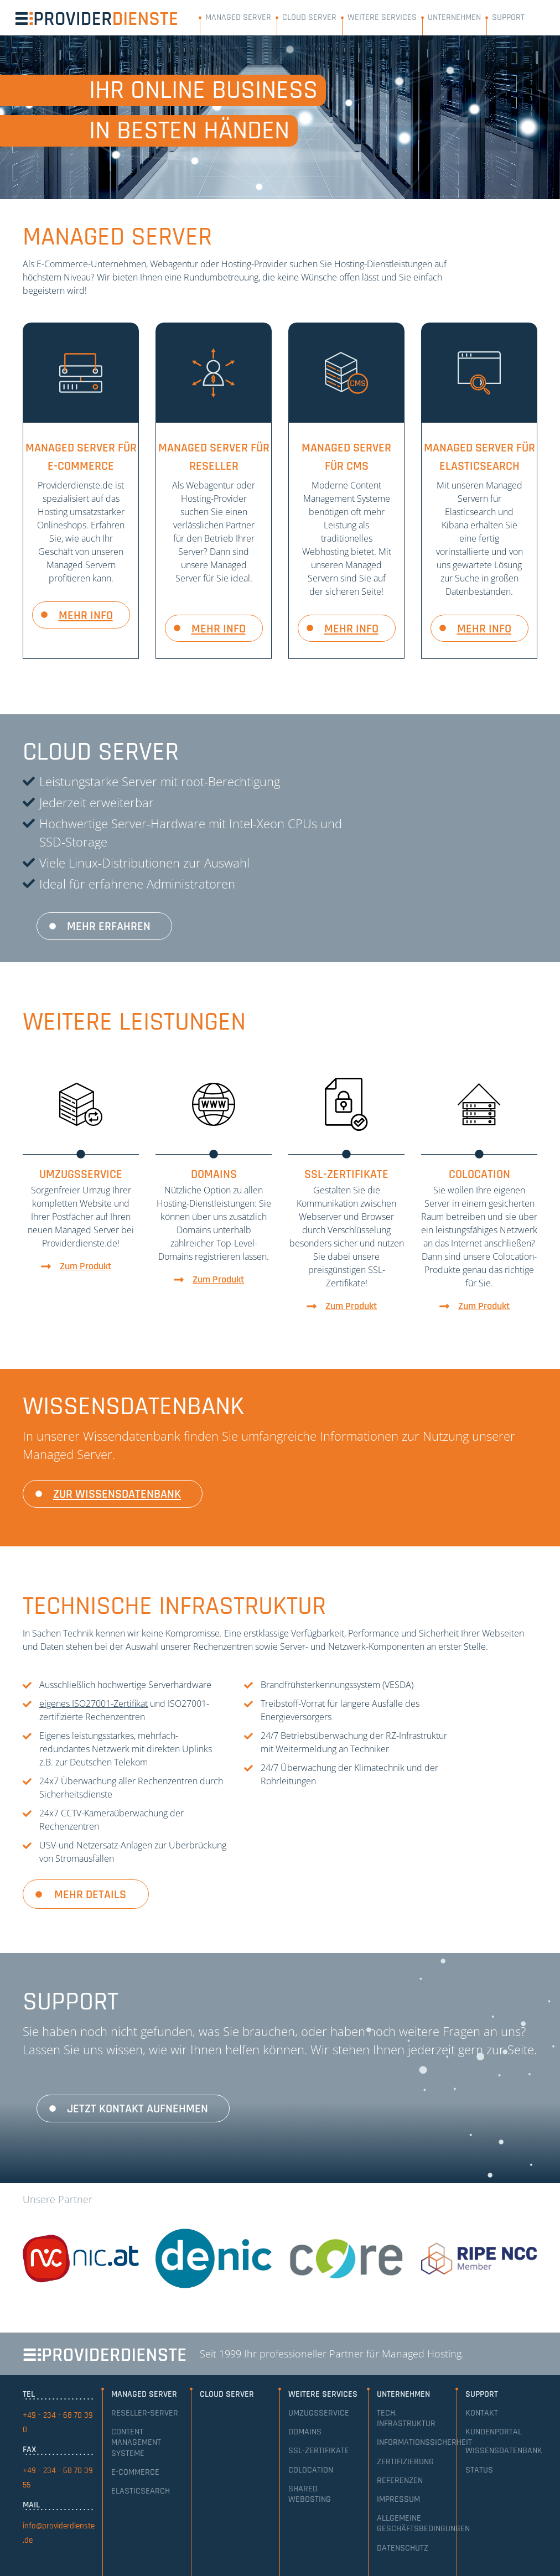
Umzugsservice (318, 2413)
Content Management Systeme (136, 2442)
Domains (305, 2432)
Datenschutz (402, 2548)
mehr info (86, 616)
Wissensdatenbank (503, 2450)
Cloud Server (309, 17)
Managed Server (238, 17)
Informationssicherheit (424, 2442)
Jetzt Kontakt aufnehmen (137, 2109)
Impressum (398, 2499)
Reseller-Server (144, 2413)
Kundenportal (493, 2432)
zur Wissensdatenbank (117, 1494)
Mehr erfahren (109, 926)
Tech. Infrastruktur (406, 2418)
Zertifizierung (405, 2462)
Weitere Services (382, 17)
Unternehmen (454, 17)
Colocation (310, 2470)
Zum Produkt (85, 1266)
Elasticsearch (140, 2491)
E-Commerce (135, 2472)
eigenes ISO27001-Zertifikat (93, 1703)
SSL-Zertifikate (318, 2450)
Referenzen (400, 2480)
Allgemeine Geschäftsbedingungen (423, 2523)
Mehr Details (90, 1895)
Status (479, 2470)
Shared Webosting (309, 2494)
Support (508, 17)
